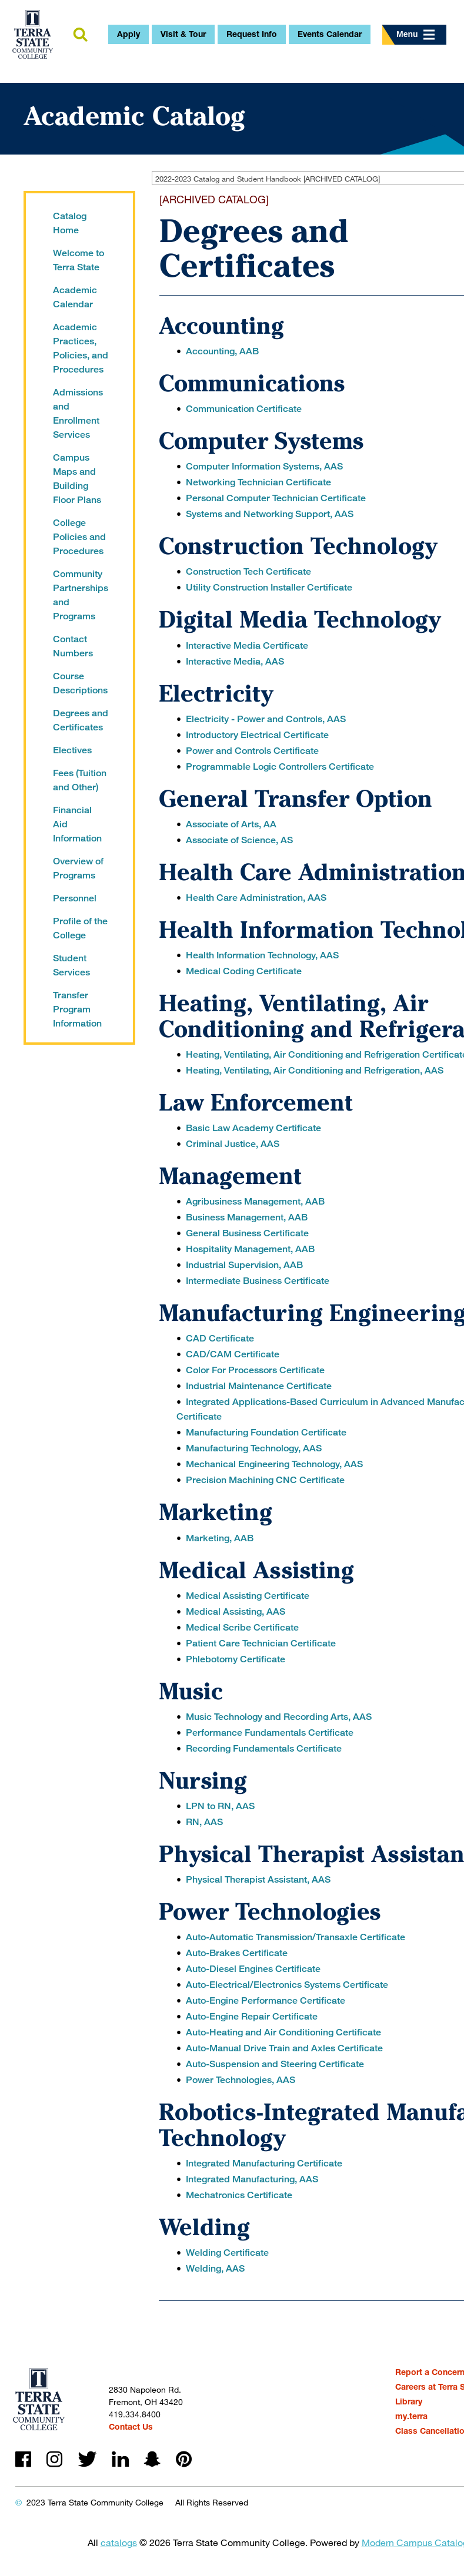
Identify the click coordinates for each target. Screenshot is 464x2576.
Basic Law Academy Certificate (253, 1127)
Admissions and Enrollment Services (78, 413)
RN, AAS (204, 1821)
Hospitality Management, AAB (250, 1249)
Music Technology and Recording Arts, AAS (279, 1716)
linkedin (120, 2459)
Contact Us (131, 2426)
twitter (87, 2459)
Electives (72, 750)
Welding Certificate (227, 2252)
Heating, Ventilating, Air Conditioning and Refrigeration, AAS (314, 1070)
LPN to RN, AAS (220, 1806)
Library (408, 2401)
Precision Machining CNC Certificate (265, 1479)
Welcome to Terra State (78, 260)
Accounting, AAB (222, 351)
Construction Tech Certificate (248, 571)
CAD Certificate (220, 1338)
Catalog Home (69, 223)
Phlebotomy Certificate (235, 1659)
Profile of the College (80, 928)
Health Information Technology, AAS (262, 955)
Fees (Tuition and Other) (79, 780)
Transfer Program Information (77, 1009)
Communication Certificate (244, 408)
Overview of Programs (78, 868)
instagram (54, 2459)
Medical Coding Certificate (244, 971)
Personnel (74, 898)
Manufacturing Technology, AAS (254, 1448)
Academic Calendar (75, 297)
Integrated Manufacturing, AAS (252, 2179)
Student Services (71, 965)
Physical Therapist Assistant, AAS (258, 1879)
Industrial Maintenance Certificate (259, 1385)
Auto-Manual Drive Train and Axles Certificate (284, 2048)
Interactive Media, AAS (235, 661)
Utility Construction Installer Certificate (269, 587)
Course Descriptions (80, 683)
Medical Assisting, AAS (235, 1611)
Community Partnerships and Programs (80, 595)
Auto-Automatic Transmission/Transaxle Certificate (295, 1937)
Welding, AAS (215, 2268)
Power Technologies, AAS (240, 2079)
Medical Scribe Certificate (242, 1627)
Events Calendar (330, 34)
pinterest (184, 2459)
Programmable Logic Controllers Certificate (280, 766)
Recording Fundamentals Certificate (264, 1748)
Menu (415, 34)
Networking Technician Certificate (258, 482)
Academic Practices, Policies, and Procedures (80, 348)
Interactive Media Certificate (247, 645)
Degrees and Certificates (80, 720)
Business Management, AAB (247, 1217)
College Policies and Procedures (79, 536)
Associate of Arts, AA (231, 824)
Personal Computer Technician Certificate (276, 498)
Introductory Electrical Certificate (257, 734)
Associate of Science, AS (239, 840)
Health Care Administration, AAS (256, 897)
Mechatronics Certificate (239, 2195)
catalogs (119, 2542)
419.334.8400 (135, 2414)
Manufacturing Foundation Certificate (266, 1432)
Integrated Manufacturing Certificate (264, 2163)
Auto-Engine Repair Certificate (252, 2016)
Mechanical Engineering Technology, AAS (274, 1464)
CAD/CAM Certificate (232, 1354)
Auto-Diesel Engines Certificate (253, 1968)
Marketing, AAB (219, 1538)
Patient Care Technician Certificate (261, 1643)
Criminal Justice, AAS (232, 1143)
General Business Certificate (247, 1233)
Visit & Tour (183, 34)
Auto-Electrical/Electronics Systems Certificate (287, 1984)
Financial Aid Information (77, 824)
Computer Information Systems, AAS (264, 466)
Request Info (251, 34)
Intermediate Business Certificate (257, 1280)
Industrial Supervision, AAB (244, 1264)
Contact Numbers (73, 646)
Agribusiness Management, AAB (255, 1201)
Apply (128, 34)
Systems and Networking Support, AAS (269, 513)
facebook (23, 2459)
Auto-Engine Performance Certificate (265, 2000)
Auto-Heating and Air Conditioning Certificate (283, 2032)
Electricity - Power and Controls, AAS (266, 718)
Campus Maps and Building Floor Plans (77, 478)
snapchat (152, 2459)
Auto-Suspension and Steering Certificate (275, 2063)
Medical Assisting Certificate (247, 1595)
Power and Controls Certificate (252, 750)
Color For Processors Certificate (255, 1370)
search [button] (76, 35)
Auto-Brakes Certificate (237, 1952)
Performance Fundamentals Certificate (269, 1732)
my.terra (411, 2416)
